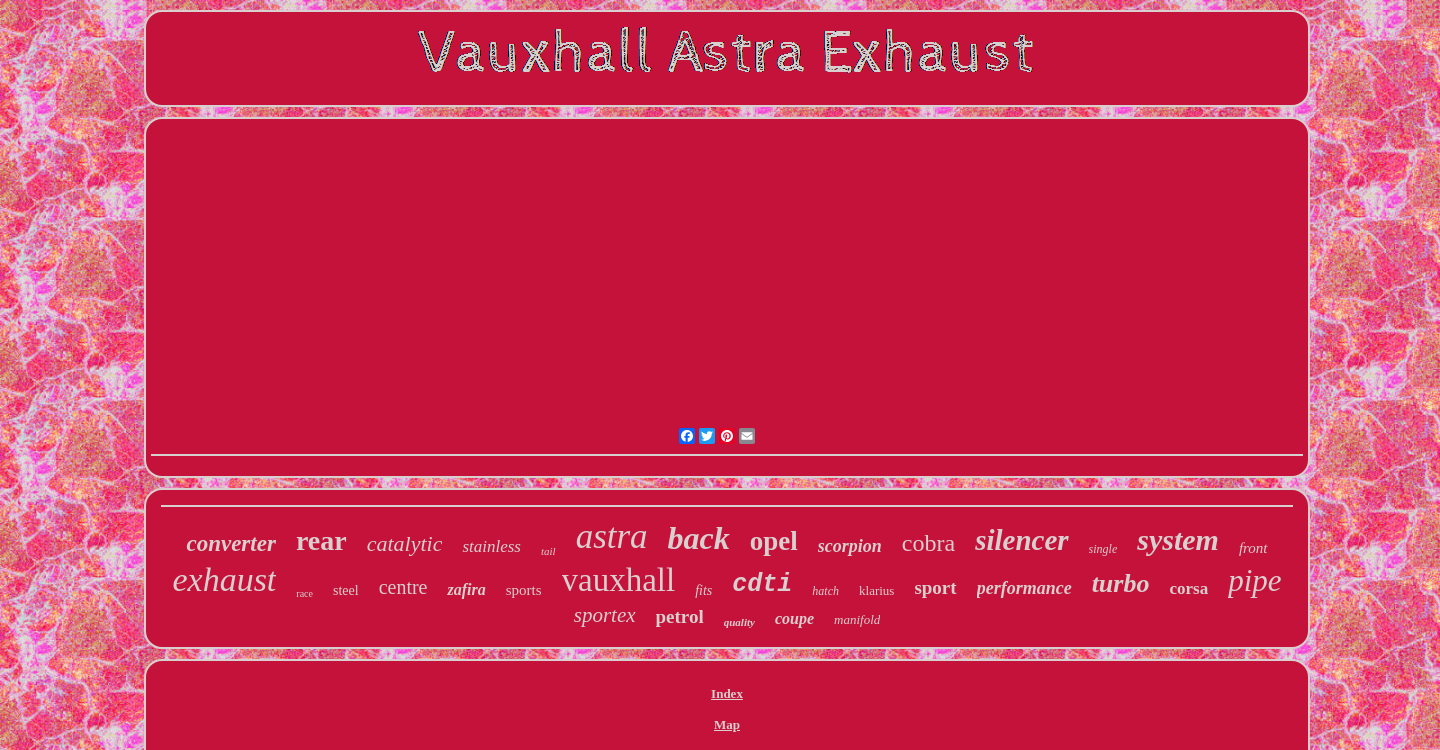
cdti (762, 584)
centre (403, 587)
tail (548, 551)
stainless (491, 546)
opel (774, 541)
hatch (825, 591)
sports (524, 590)
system (1178, 539)
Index (727, 693)
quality (739, 622)
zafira (466, 589)
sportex (605, 615)
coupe (794, 618)
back (699, 538)
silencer (1021, 540)
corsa (1188, 588)
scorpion (850, 546)
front (1253, 548)
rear (321, 540)
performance (1024, 588)
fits (703, 590)
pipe (1254, 580)
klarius (876, 590)
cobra (928, 543)
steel (346, 590)
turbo (1121, 583)
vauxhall (619, 580)
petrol (680, 616)
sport (935, 587)
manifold (857, 619)
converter (230, 543)
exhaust (224, 579)
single (1103, 549)
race (304, 593)
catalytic (405, 543)
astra (612, 536)
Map (727, 724)
